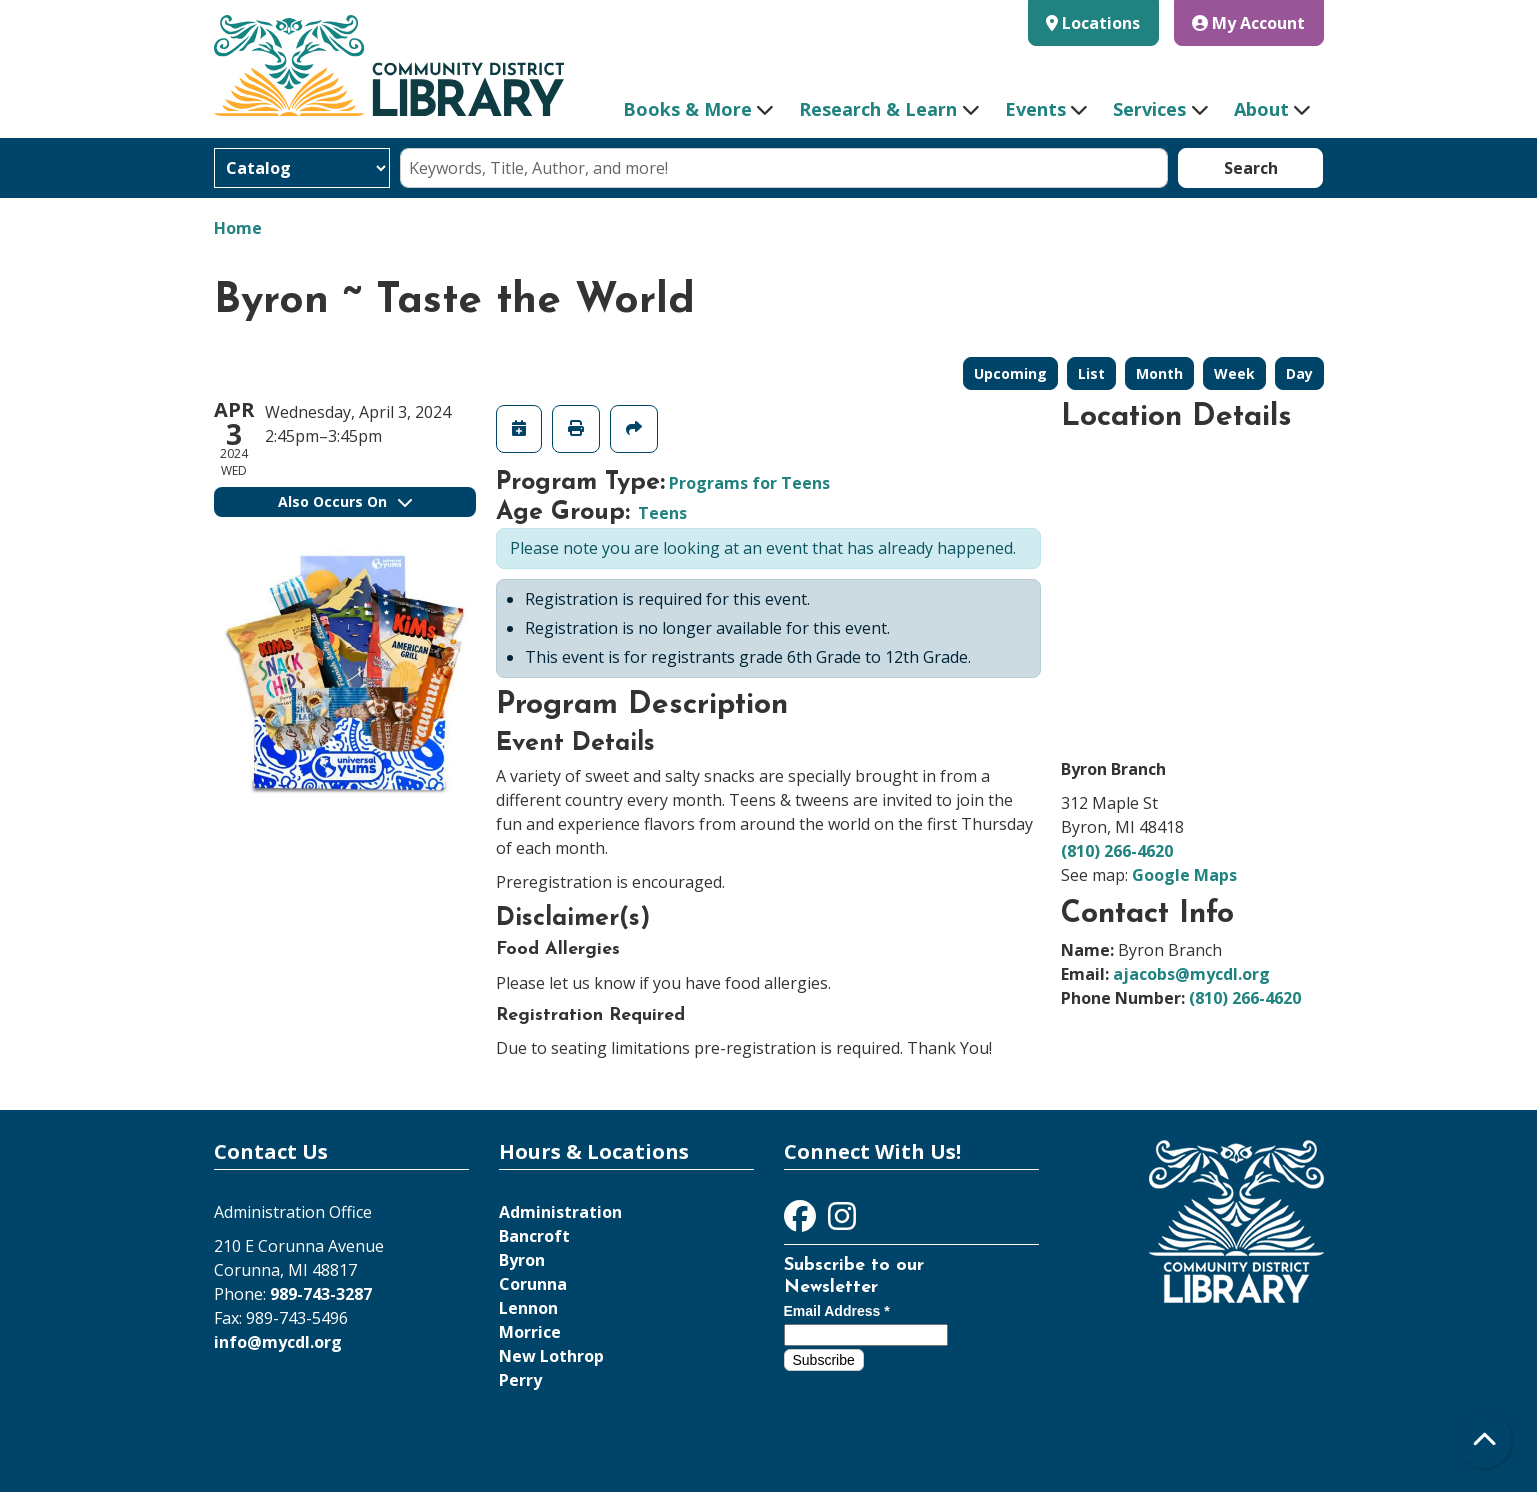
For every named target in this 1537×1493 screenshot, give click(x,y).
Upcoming (1010, 373)
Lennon (528, 1308)
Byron (522, 1260)
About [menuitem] (1261, 109)
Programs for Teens (749, 483)
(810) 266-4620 (1117, 851)
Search (1251, 168)
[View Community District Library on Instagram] (842, 1222)
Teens (662, 513)
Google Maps (1184, 875)
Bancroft (534, 1236)
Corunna (533, 1284)
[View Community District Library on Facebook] (802, 1222)
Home (238, 228)
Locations (1101, 23)
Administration (560, 1212)
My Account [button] (1248, 23)
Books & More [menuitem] (687, 109)
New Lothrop (551, 1356)
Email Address (837, 1311)
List (1091, 373)
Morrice (530, 1332)
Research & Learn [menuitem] (878, 109)
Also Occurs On (345, 501)
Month (1159, 373)
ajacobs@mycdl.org (1191, 974)
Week (1234, 373)
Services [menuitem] (1149, 109)
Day (1299, 373)
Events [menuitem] (1035, 109)
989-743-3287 (321, 1294)
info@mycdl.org (278, 1342)
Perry (520, 1380)
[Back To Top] (1484, 1440)
